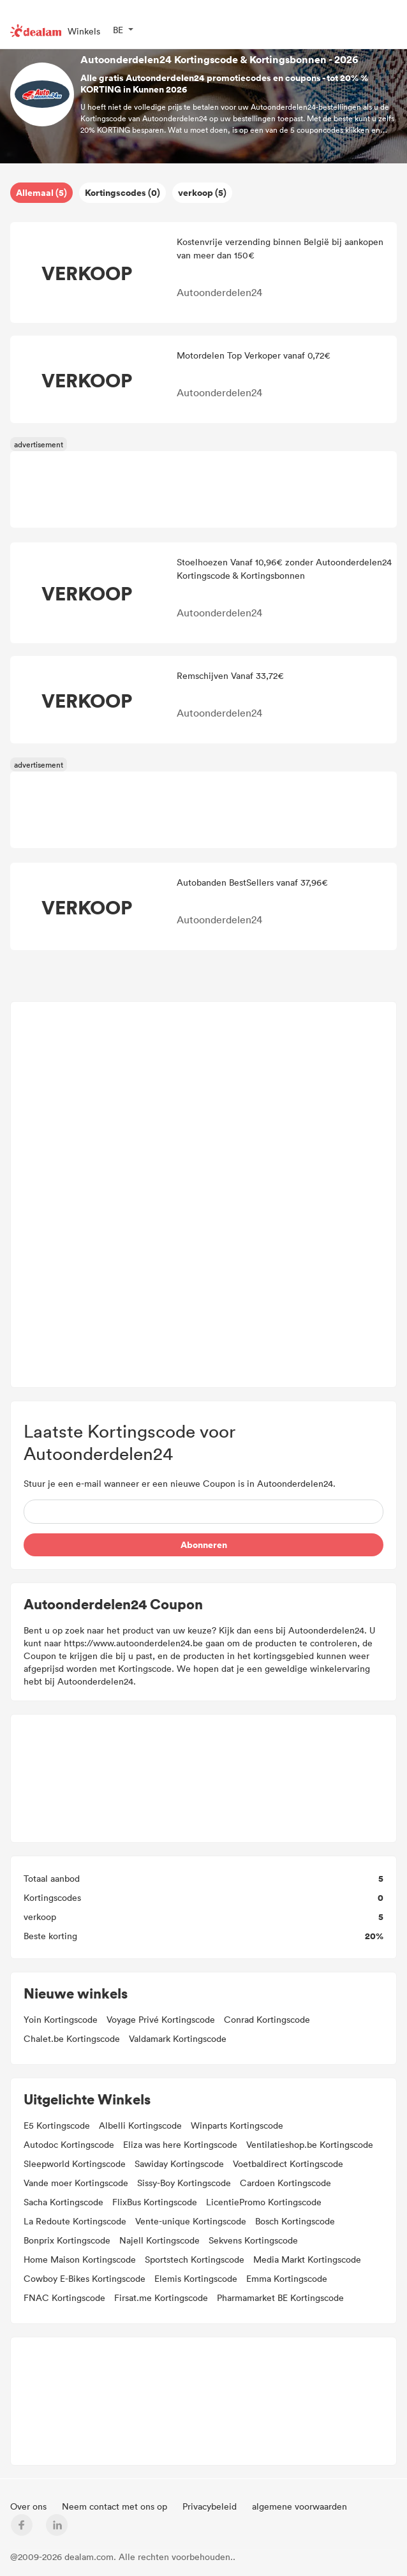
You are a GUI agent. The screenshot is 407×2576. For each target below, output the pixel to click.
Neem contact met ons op (116, 2506)
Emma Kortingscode (286, 2278)
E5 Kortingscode (57, 2125)
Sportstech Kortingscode (194, 2259)
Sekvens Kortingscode (253, 2240)
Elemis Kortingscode (195, 2278)
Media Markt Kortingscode (307, 2259)
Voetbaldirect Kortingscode (288, 2163)
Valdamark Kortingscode (177, 2038)
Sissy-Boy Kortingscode (184, 2183)
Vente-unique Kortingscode (190, 2221)
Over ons (29, 2506)
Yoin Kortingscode (61, 2019)
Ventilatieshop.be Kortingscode (309, 2144)
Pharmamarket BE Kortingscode (280, 2297)
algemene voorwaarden (299, 2506)
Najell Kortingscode (159, 2240)
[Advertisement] (204, 1195)
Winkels (84, 31)
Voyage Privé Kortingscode (161, 2019)
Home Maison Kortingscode (80, 2259)
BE (118, 30)
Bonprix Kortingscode (67, 2240)
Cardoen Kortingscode (285, 2183)
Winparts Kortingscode (237, 2125)
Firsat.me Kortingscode (161, 2297)
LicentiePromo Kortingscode (264, 2202)
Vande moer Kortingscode (76, 2183)
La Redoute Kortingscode (75, 2221)
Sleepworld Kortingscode (75, 2163)
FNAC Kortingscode (64, 2297)
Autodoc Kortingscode (69, 2144)
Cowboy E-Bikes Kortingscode (84, 2278)
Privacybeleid (210, 2506)
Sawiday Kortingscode (179, 2163)
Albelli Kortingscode (140, 2125)
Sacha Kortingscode (63, 2202)
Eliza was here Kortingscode (180, 2144)
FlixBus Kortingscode (154, 2202)
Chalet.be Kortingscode (72, 2038)
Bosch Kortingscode (295, 2221)
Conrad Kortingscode (267, 2019)
